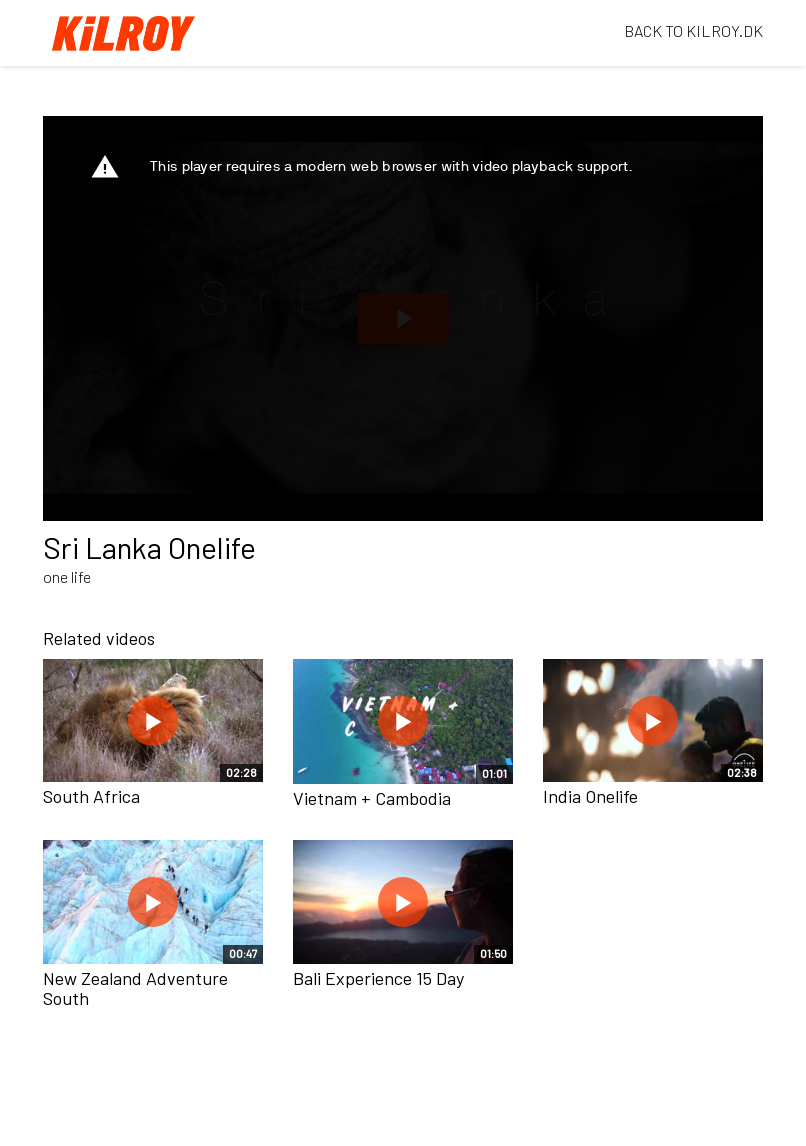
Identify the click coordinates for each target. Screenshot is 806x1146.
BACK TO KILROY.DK (693, 30)
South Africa (91, 796)
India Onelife (590, 796)
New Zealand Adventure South (135, 988)
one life (67, 576)
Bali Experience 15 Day (378, 978)
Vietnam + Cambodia (372, 798)
